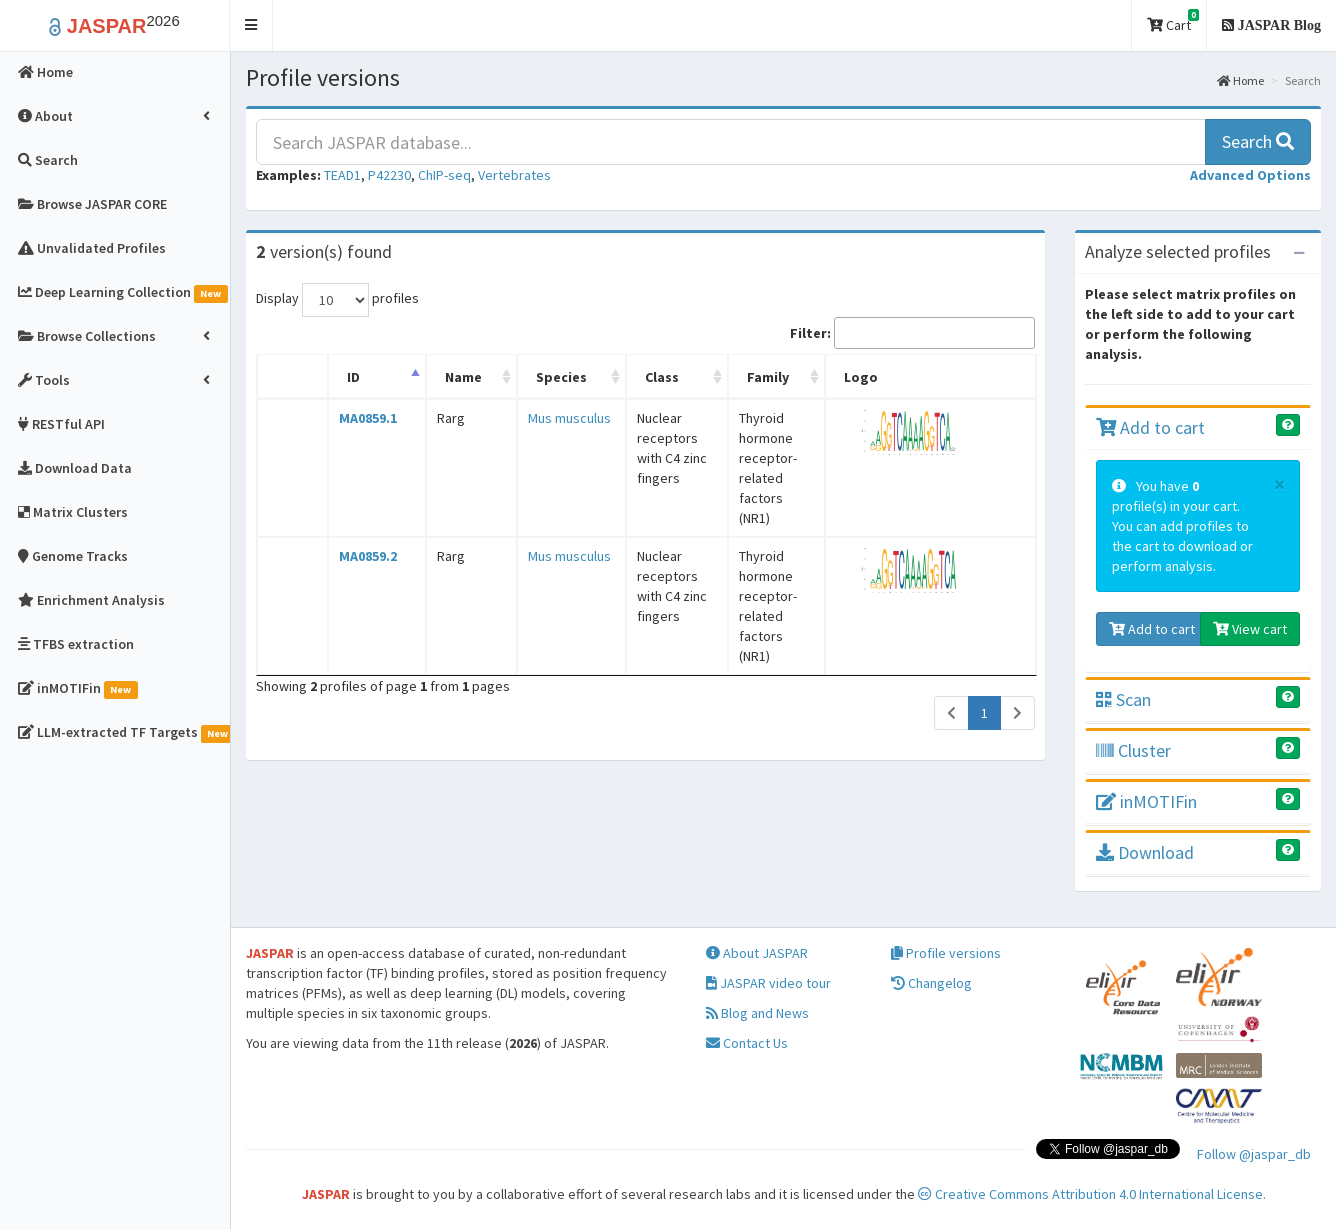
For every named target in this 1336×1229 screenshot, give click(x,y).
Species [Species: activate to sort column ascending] (514, 377)
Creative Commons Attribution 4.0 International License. (1092, 1194)
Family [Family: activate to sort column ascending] (745, 377)
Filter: (912, 333)
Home (1240, 80)
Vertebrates (514, 175)
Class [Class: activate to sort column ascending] (601, 377)
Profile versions (946, 953)
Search (1258, 141)
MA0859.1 (355, 418)
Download (1145, 852)
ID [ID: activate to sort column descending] (340, 377)
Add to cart (1150, 427)
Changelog (931, 983)
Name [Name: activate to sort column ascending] (432, 377)
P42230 (389, 175)
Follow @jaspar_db (1254, 1154)
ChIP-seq (444, 175)
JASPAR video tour (768, 983)
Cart (1173, 21)
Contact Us (747, 1043)
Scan (1123, 699)
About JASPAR (757, 953)
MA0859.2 (355, 496)
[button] (251, 25)
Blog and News (757, 1013)
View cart (1250, 629)
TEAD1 (342, 175)
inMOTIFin (1146, 801)
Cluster (1133, 750)
